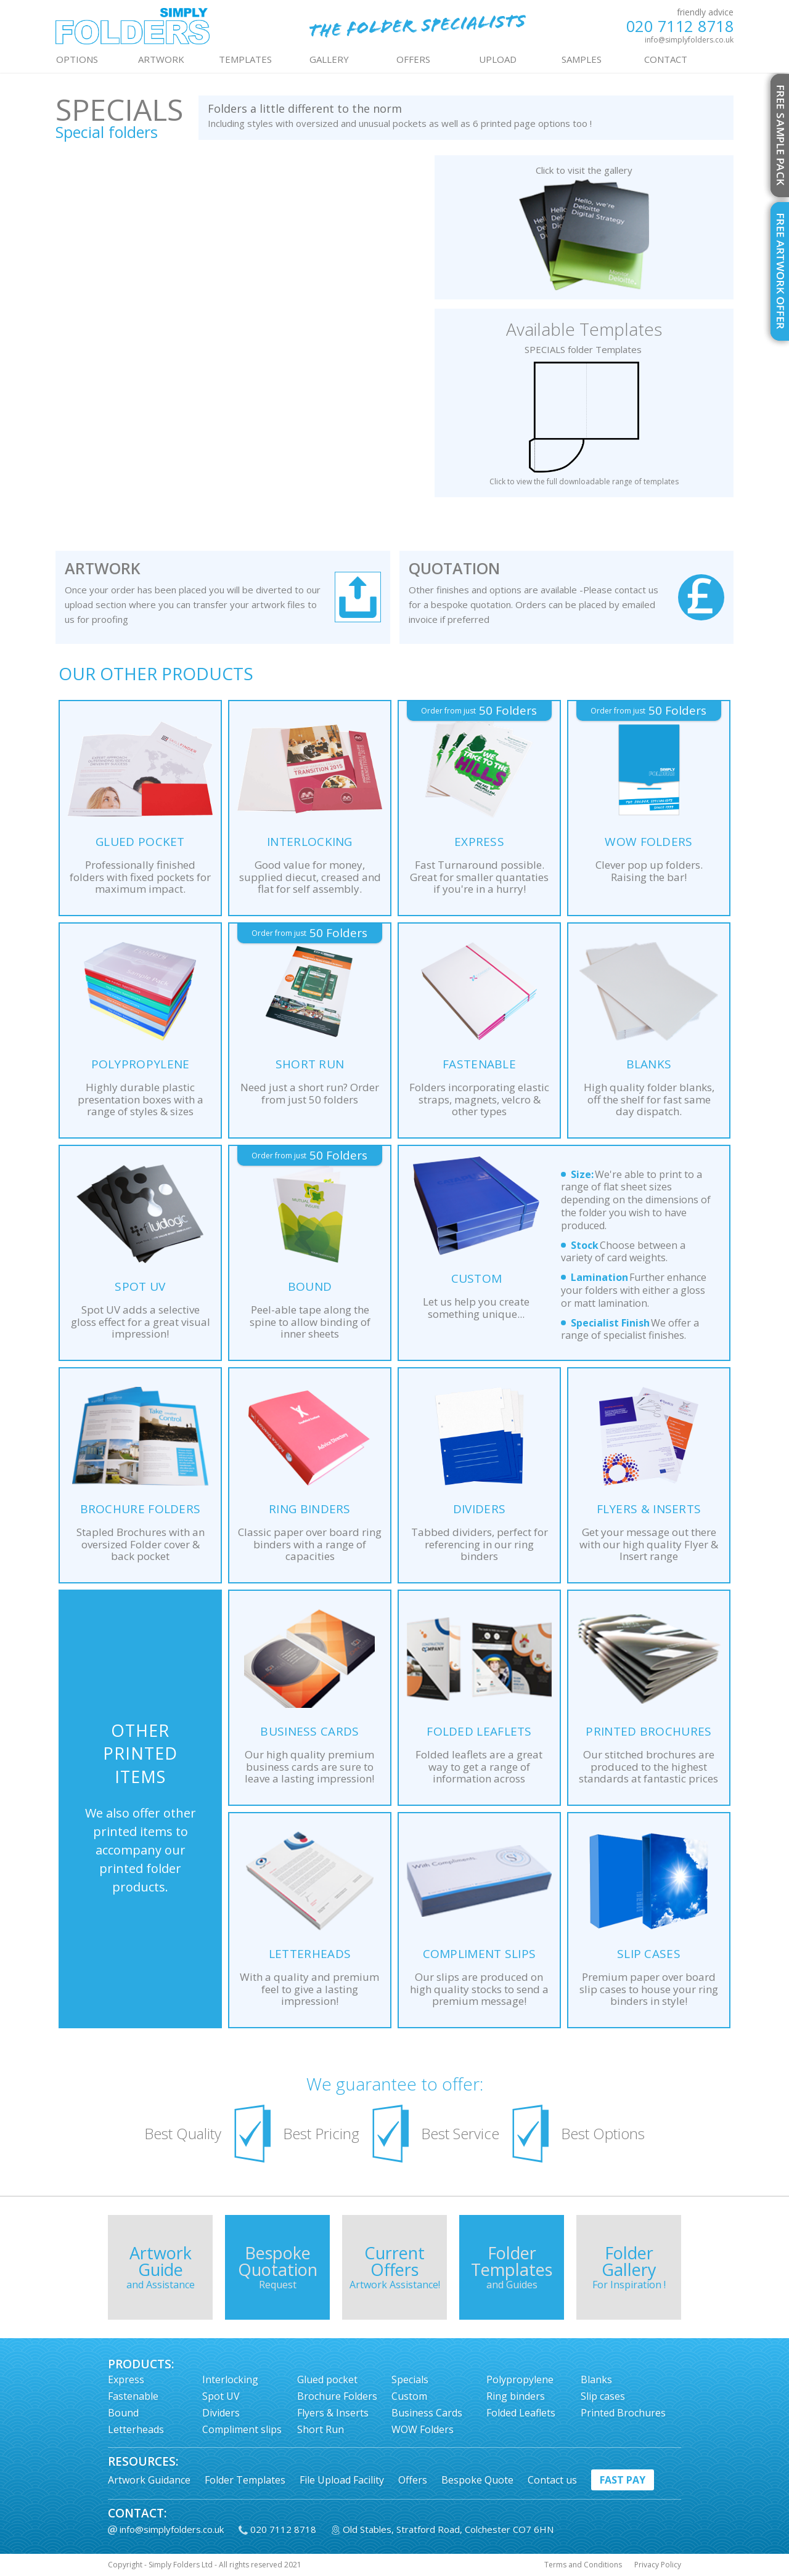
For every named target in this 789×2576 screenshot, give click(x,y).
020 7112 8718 (680, 26)
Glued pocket (327, 2379)
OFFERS (413, 59)
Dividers (221, 2413)
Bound (123, 2413)
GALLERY (329, 59)
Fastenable (133, 2396)
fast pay (622, 2480)
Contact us (552, 2480)
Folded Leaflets (520, 2413)
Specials (409, 2379)
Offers (412, 2480)
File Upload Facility (342, 2480)
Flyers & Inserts (333, 2413)
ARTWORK (161, 59)
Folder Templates (245, 2480)
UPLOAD (498, 59)
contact (665, 59)
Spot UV (221, 2396)
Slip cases (603, 2396)
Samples (582, 59)
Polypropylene (520, 2379)
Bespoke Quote (477, 2480)
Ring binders (515, 2396)
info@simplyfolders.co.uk (689, 40)
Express (126, 2379)
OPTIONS (77, 59)
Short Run (320, 2429)
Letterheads (136, 2429)
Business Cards (426, 2413)
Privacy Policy (657, 2565)
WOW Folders (422, 2429)
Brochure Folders (337, 2396)
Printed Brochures (623, 2413)
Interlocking (230, 2379)
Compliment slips (242, 2429)
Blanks (596, 2379)
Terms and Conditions (583, 2565)
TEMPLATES (245, 59)
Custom (409, 2396)
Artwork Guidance (149, 2480)
